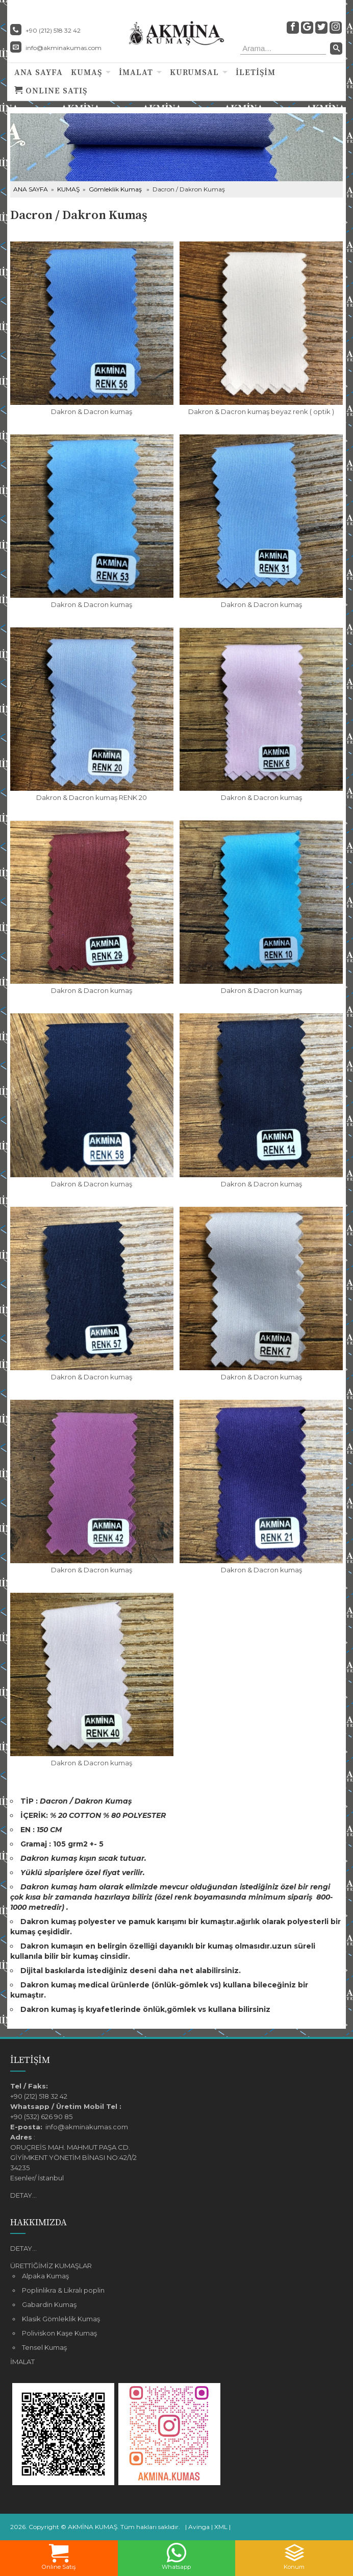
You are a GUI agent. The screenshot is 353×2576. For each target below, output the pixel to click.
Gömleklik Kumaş (115, 189)
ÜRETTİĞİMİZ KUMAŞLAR (51, 2266)
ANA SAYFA (38, 72)
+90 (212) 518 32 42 (38, 2096)
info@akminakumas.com (64, 48)
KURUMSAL (194, 72)
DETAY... (23, 2195)
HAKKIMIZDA (38, 2222)
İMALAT (136, 72)
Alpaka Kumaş (45, 2276)
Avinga (199, 2527)
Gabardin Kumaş (49, 2304)
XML (221, 2527)
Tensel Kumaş (44, 2347)
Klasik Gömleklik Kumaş (61, 2319)
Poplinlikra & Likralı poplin (63, 2290)
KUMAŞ (86, 72)
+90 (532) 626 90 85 (41, 2116)
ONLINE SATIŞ (50, 91)
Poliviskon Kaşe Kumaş (59, 2333)
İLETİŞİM (255, 72)
